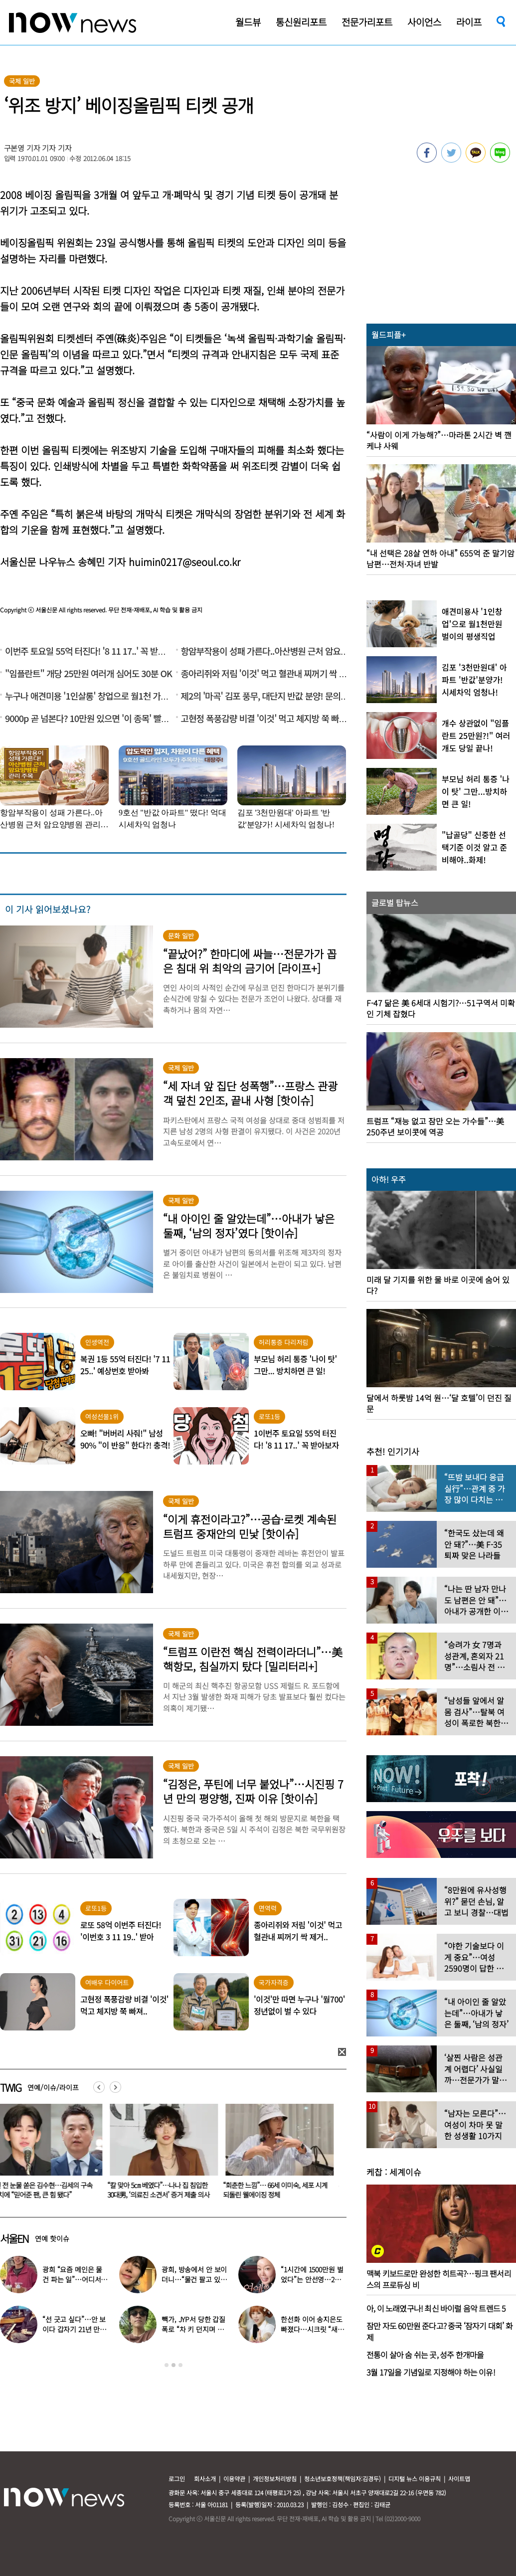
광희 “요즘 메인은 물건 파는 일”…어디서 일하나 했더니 (72, 2279)
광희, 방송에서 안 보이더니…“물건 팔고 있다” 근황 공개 (194, 2279)
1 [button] (167, 2365)
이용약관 (234, 2478)
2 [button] (173, 2365)
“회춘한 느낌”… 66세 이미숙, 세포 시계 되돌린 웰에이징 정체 (281, 2190)
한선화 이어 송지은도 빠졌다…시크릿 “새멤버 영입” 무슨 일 (312, 2329)
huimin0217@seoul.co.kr (184, 561)
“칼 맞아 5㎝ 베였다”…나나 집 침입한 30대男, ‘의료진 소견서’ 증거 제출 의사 (164, 2190)
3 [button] (180, 2365)
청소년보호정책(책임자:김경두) (342, 2478)
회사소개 (205, 2478)
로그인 (177, 2478)
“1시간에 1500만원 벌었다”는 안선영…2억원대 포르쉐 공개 (312, 2279)
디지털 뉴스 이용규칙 (414, 2478)
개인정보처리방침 (275, 2478)
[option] (166, 2154)
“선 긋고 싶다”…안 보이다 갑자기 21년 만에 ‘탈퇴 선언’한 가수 (74, 2329)
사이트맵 (459, 2478)
